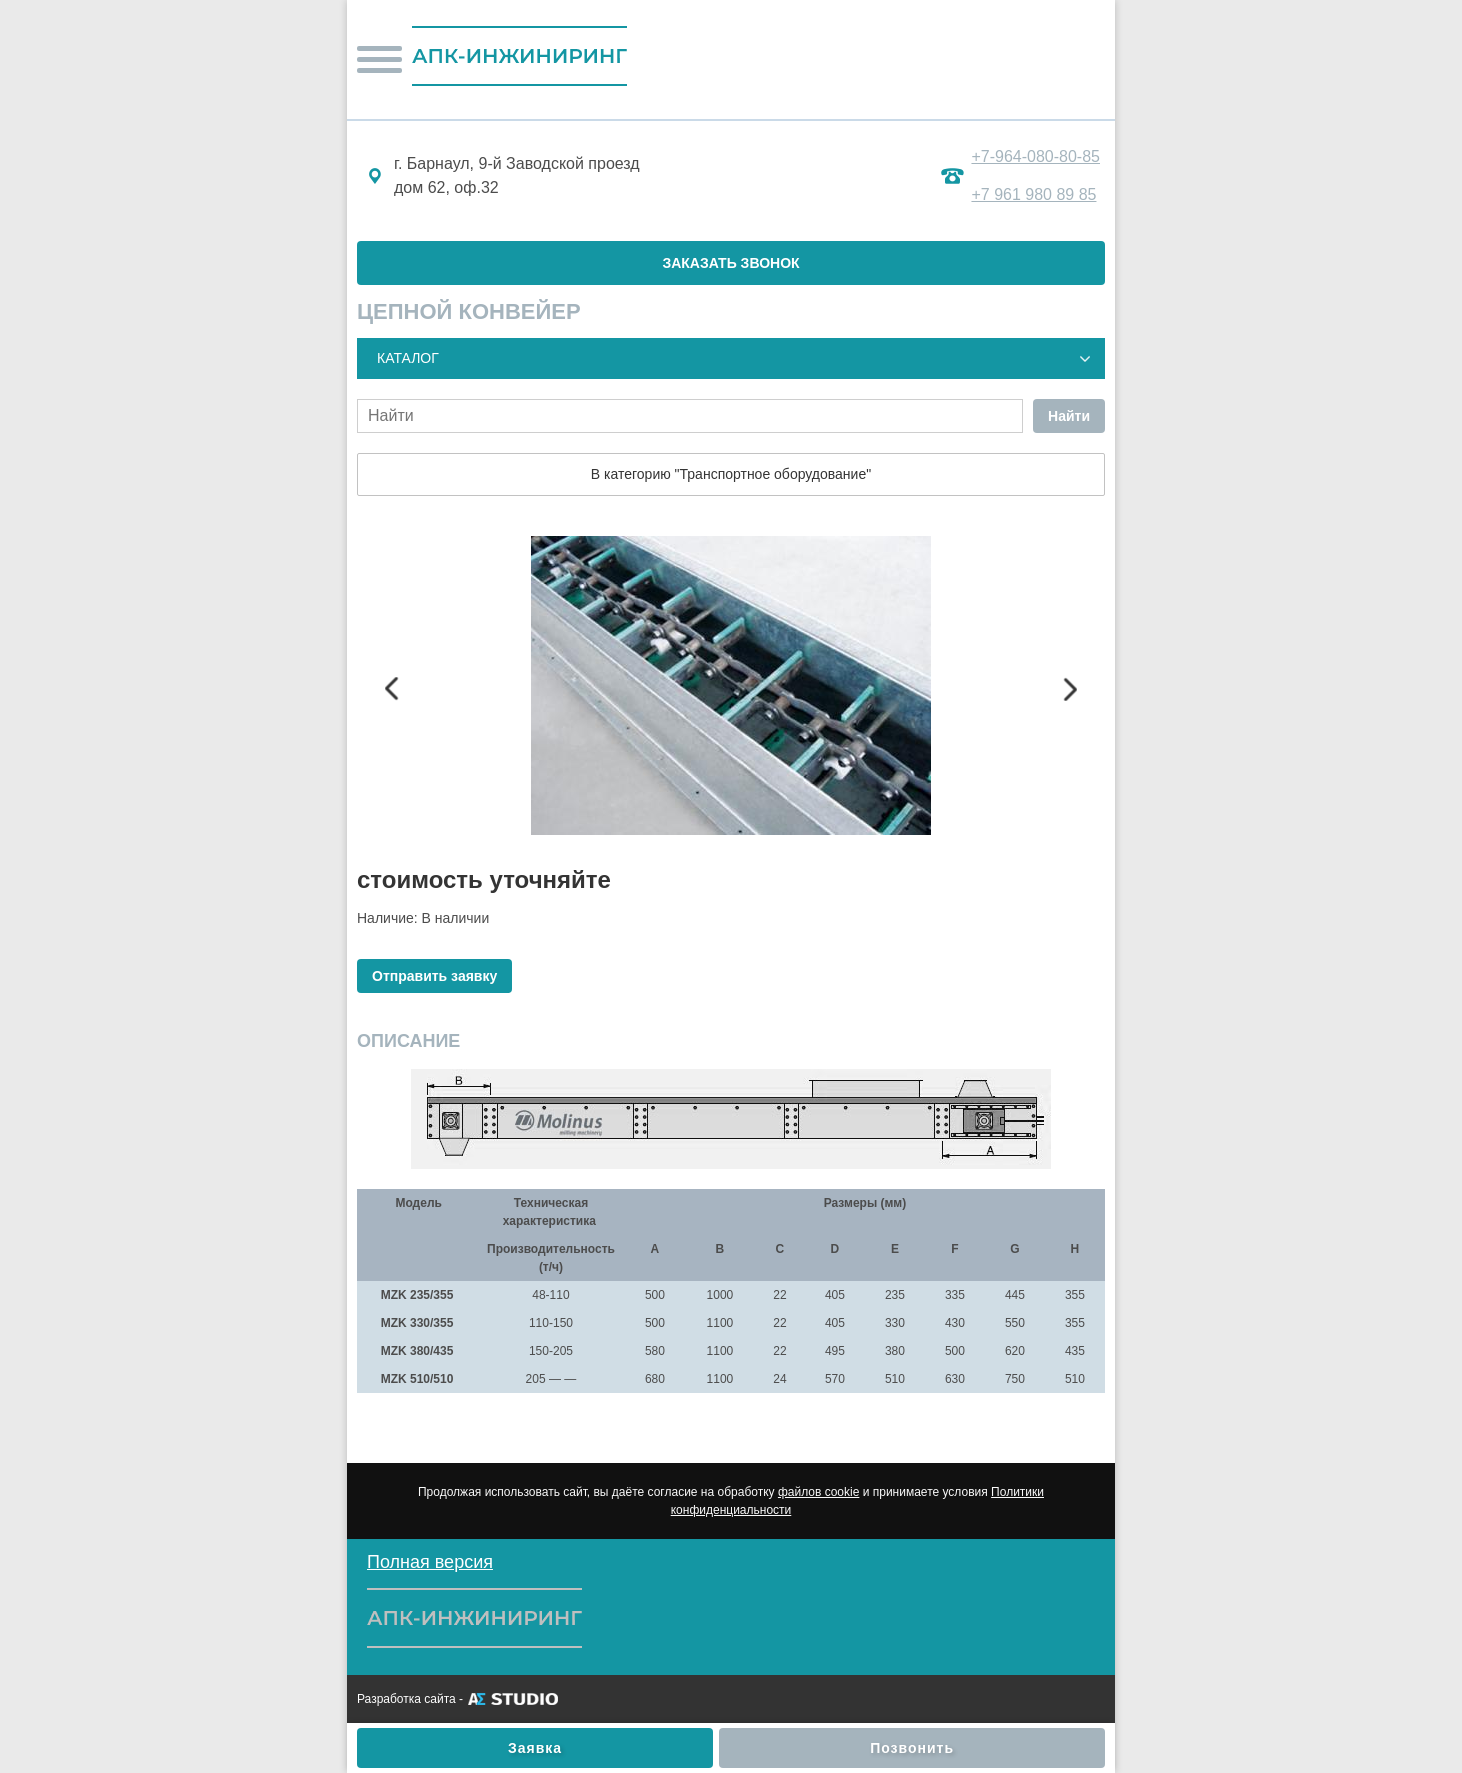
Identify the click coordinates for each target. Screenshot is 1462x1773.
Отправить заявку (434, 976)
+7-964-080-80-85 (1035, 156)
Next (1070, 689)
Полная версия (430, 1562)
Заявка (535, 1748)
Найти (1069, 416)
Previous (392, 689)
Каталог (408, 358)
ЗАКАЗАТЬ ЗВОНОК (730, 263)
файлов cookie (818, 1492)
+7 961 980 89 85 (1033, 194)
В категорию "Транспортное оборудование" (731, 474)
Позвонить (912, 1748)
